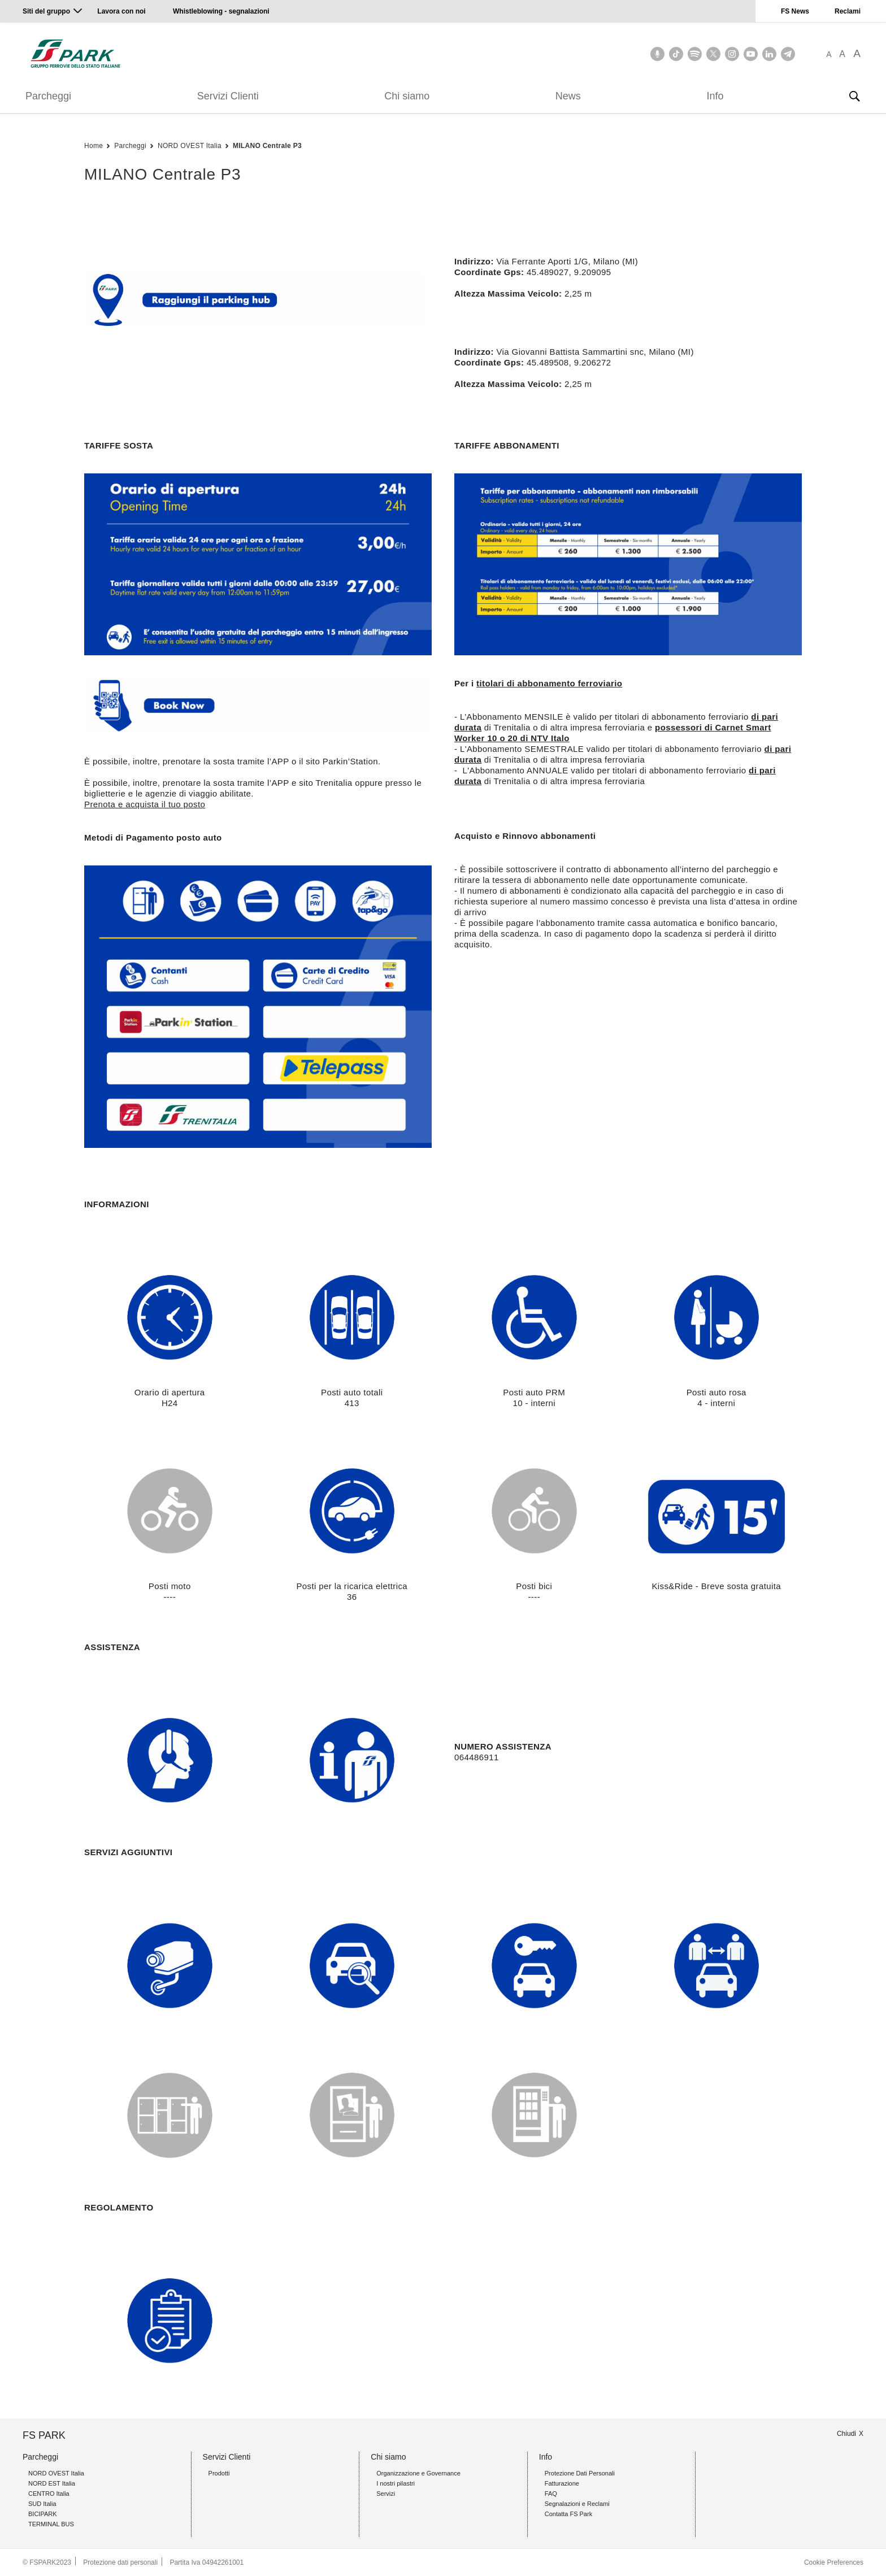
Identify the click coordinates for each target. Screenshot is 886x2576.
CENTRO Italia (49, 2493)
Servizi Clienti (228, 96)
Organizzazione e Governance (418, 2473)
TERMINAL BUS (51, 2524)
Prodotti (219, 2473)
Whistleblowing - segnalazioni (221, 11)
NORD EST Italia (51, 2483)
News (568, 96)
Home (93, 146)
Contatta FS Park (568, 2513)
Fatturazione (562, 2483)
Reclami (848, 11)
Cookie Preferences (833, 2562)
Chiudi (846, 2434)
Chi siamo (406, 96)
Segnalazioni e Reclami (577, 2503)
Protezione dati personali (120, 2562)
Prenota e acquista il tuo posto (144, 804)
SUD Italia (42, 2503)
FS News (795, 11)
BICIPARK (42, 2513)
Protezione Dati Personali (580, 2473)
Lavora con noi (122, 11)
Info (714, 96)
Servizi (385, 2493)
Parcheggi (48, 96)
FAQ (551, 2493)
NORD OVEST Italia (190, 146)
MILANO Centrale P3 (267, 146)
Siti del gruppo (46, 11)
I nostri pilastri (395, 2483)
